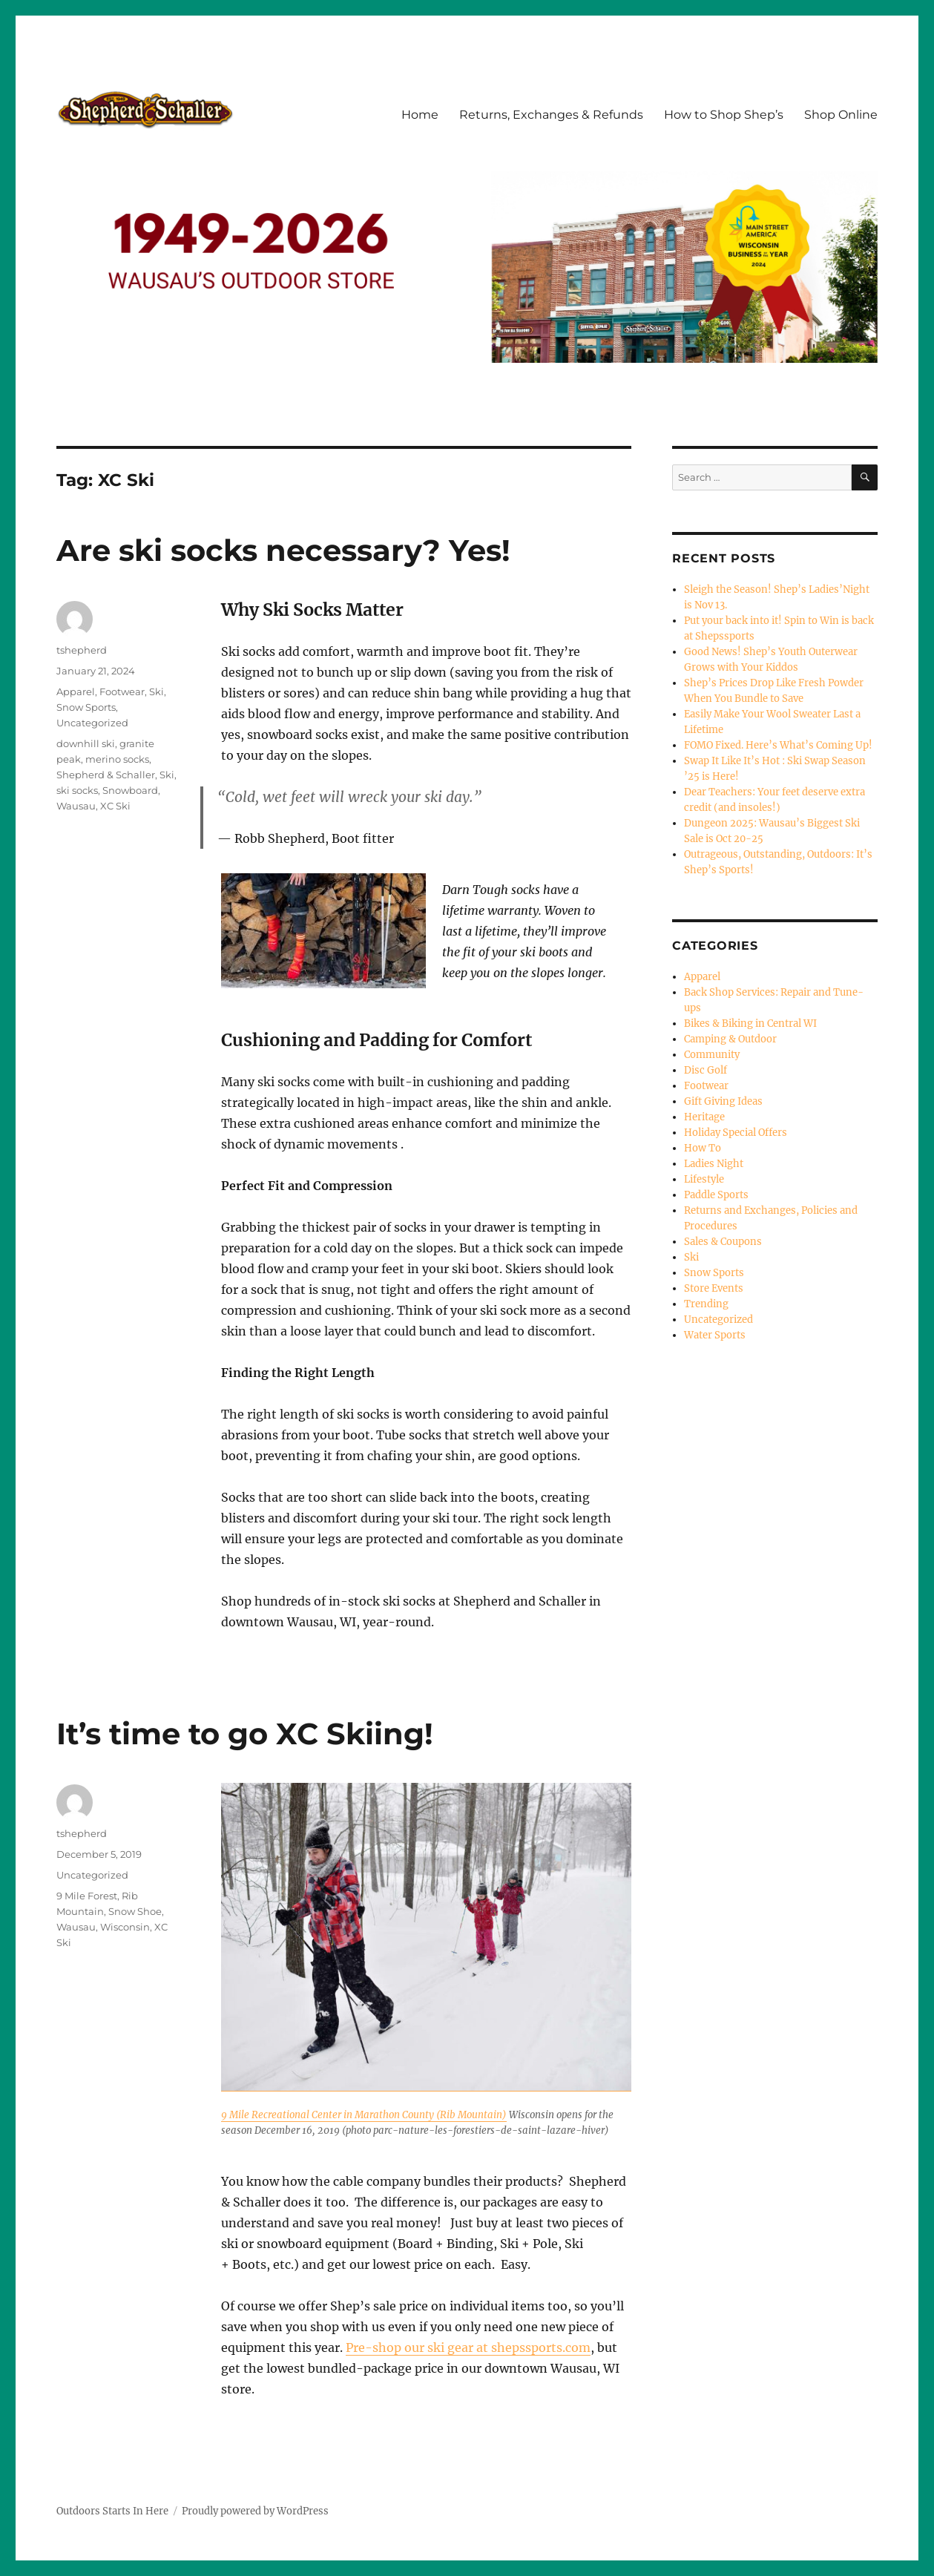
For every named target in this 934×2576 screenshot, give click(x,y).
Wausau (76, 806)
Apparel (75, 691)
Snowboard (130, 790)
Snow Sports (86, 707)
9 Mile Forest (86, 1896)
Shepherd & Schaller (105, 775)
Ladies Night (713, 1163)
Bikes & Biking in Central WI (750, 1023)
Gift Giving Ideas (723, 1101)
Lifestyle (704, 1179)
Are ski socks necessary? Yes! (283, 550)
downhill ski (85, 743)
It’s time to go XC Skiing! (244, 1733)
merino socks (117, 759)
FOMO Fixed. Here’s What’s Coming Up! (778, 745)
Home (419, 115)
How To (702, 1148)
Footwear (122, 691)
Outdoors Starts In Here (112, 2511)
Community (712, 1054)
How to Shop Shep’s (723, 115)
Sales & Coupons (723, 1241)
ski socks (77, 790)
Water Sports (715, 1335)
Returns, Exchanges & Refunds (551, 115)
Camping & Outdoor (730, 1039)
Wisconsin (125, 1927)
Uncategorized (92, 723)
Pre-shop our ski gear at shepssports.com (468, 2347)
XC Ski (115, 806)
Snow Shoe (135, 1911)
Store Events (713, 1288)
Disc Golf (705, 1070)
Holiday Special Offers (735, 1132)
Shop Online (841, 115)
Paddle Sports (716, 1195)
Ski (156, 691)
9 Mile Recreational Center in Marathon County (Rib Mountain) (364, 2115)
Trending (706, 1304)
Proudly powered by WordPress (255, 2511)
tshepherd (81, 650)
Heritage (704, 1117)
